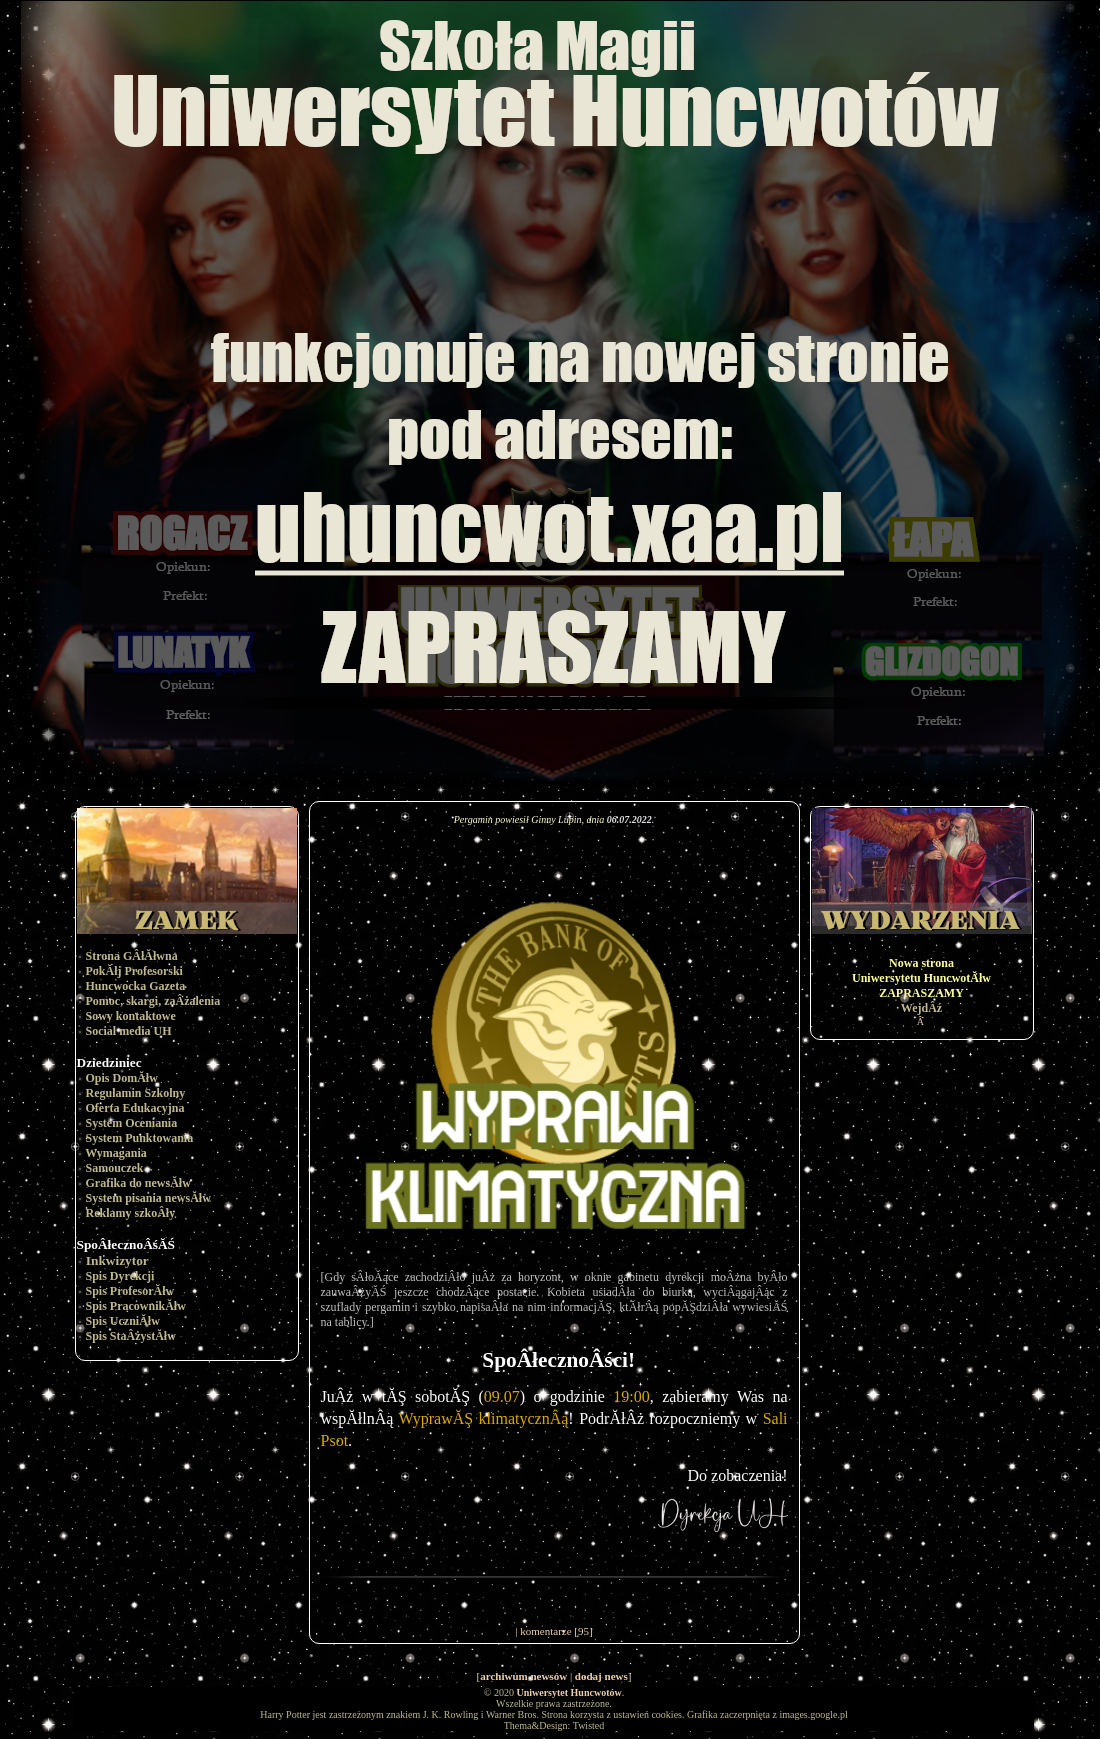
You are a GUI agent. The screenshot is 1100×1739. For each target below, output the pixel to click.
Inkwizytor (117, 1260)
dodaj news (601, 1676)
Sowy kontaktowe (131, 1016)
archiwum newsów (523, 1676)
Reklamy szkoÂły (131, 1213)
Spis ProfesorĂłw (130, 1291)
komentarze (545, 1631)
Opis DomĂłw (122, 1078)
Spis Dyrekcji (120, 1276)
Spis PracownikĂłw (136, 1306)
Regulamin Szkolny (136, 1093)
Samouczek (115, 1168)
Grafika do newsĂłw (138, 1183)
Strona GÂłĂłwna (132, 956)
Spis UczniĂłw (123, 1321)
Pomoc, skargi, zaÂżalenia (153, 1001)
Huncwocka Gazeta (136, 986)
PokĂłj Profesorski (134, 971)
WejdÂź (921, 1008)
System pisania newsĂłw (148, 1198)
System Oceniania (132, 1123)
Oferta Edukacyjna (135, 1108)
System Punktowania (140, 1138)
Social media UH (129, 1031)
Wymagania (116, 1153)
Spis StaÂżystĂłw (131, 1336)
